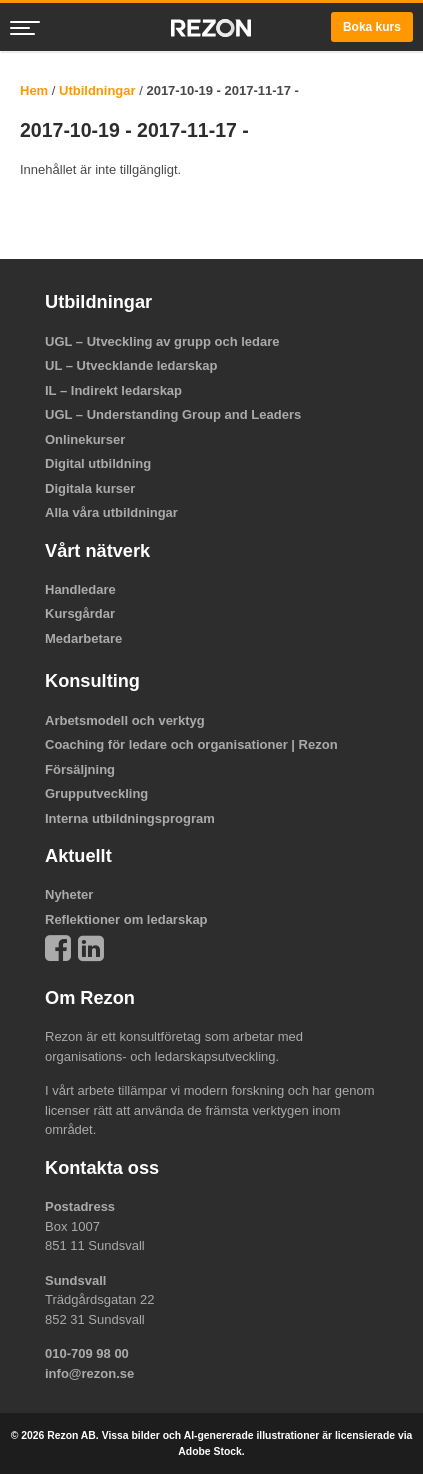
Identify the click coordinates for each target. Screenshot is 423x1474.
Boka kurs (372, 27)
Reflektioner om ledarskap (126, 919)
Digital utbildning (98, 463)
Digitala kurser (90, 488)
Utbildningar (97, 90)
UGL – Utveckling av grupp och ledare (162, 341)
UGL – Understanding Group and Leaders (173, 414)
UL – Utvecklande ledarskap (131, 365)
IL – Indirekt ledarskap (113, 390)
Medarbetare (83, 638)
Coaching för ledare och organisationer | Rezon (191, 744)
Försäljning (80, 769)
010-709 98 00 (87, 1353)
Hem (34, 90)
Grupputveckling (96, 793)
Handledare (80, 589)
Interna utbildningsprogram (130, 818)
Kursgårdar (80, 613)
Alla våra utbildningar (111, 512)
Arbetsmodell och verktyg (125, 720)
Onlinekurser (85, 439)
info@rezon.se (89, 1373)
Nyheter (69, 894)
